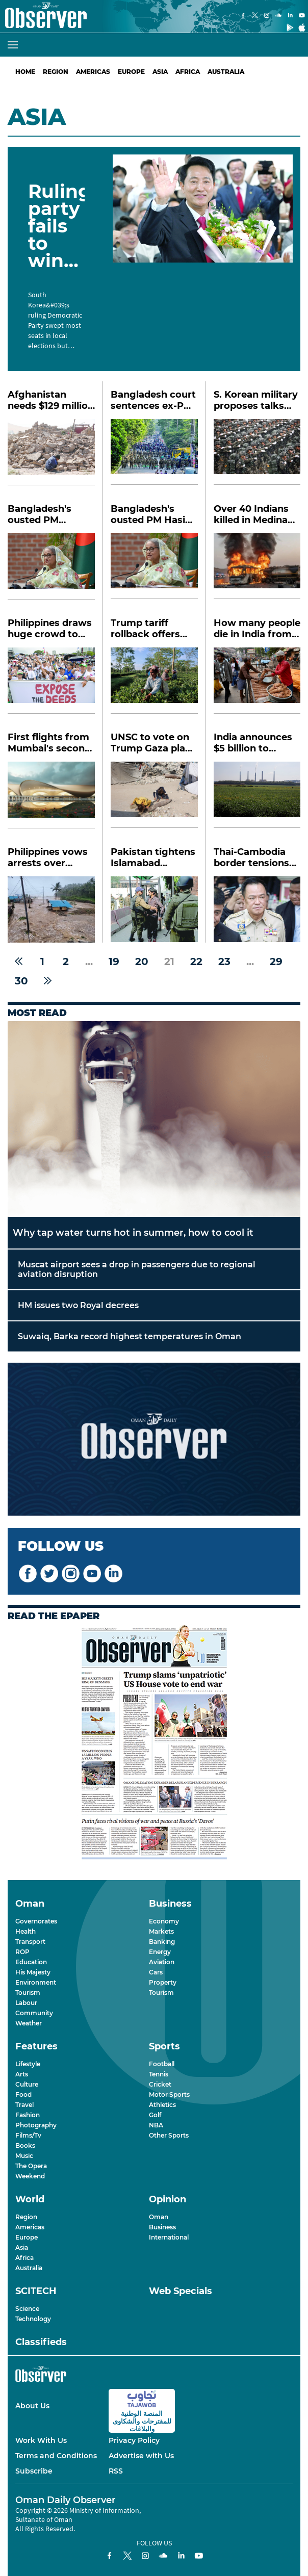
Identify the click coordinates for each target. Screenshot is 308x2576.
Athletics (162, 2105)
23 (224, 961)
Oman (158, 2217)
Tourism (27, 1992)
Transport (30, 1941)
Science (27, 2308)
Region (55, 71)
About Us (32, 2405)
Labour (26, 2003)
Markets (161, 1931)
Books (25, 2145)
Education (31, 1962)
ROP (22, 1952)
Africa (187, 71)
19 (114, 961)
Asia (160, 71)
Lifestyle (27, 2064)
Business (162, 2227)
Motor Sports (169, 2094)
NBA (156, 2125)
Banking (162, 1941)
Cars (156, 1972)
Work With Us (41, 2440)
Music (24, 2155)
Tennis (158, 2074)
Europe (131, 71)
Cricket (160, 2084)
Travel (24, 2105)
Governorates (36, 1921)
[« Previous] (19, 961)
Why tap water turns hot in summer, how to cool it (133, 1232)
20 (141, 961)
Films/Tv (28, 2135)
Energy (160, 1952)
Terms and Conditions (56, 2455)
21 (169, 961)
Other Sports (169, 2135)
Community (34, 2013)
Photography (36, 2125)
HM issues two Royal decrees (78, 1305)
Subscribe (34, 2471)
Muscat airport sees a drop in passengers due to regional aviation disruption (136, 1269)
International (169, 2237)
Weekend (30, 2176)
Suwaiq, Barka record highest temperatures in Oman (129, 1336)
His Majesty (32, 1972)
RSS (116, 2471)
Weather (28, 2023)
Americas (93, 71)
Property (162, 1982)
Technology (33, 2319)
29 (276, 961)
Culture (26, 2084)
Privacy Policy (134, 2440)
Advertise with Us (141, 2455)
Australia (226, 71)
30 (21, 981)
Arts (21, 2074)
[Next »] (48, 981)
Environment (35, 1982)
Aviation (161, 1962)
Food (23, 2094)
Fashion (27, 2115)
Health (25, 1931)
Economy (164, 1921)
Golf (155, 2115)
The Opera (31, 2166)
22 (196, 961)
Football (161, 2064)
